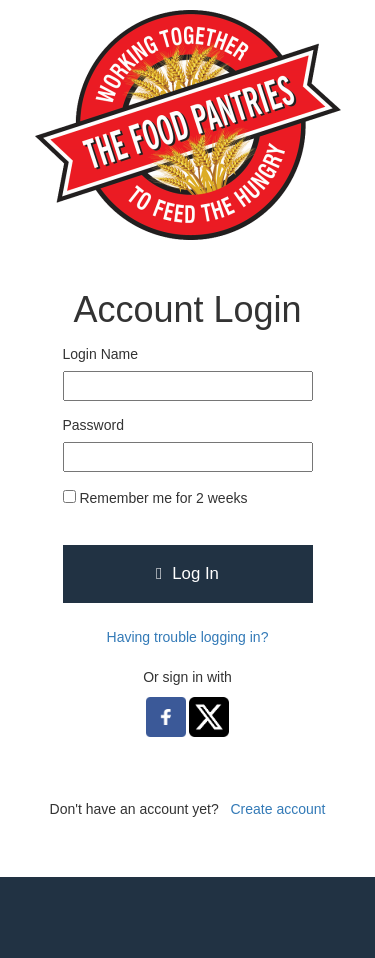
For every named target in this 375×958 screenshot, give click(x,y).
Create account (277, 809)
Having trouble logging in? (188, 637)
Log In (187, 573)
